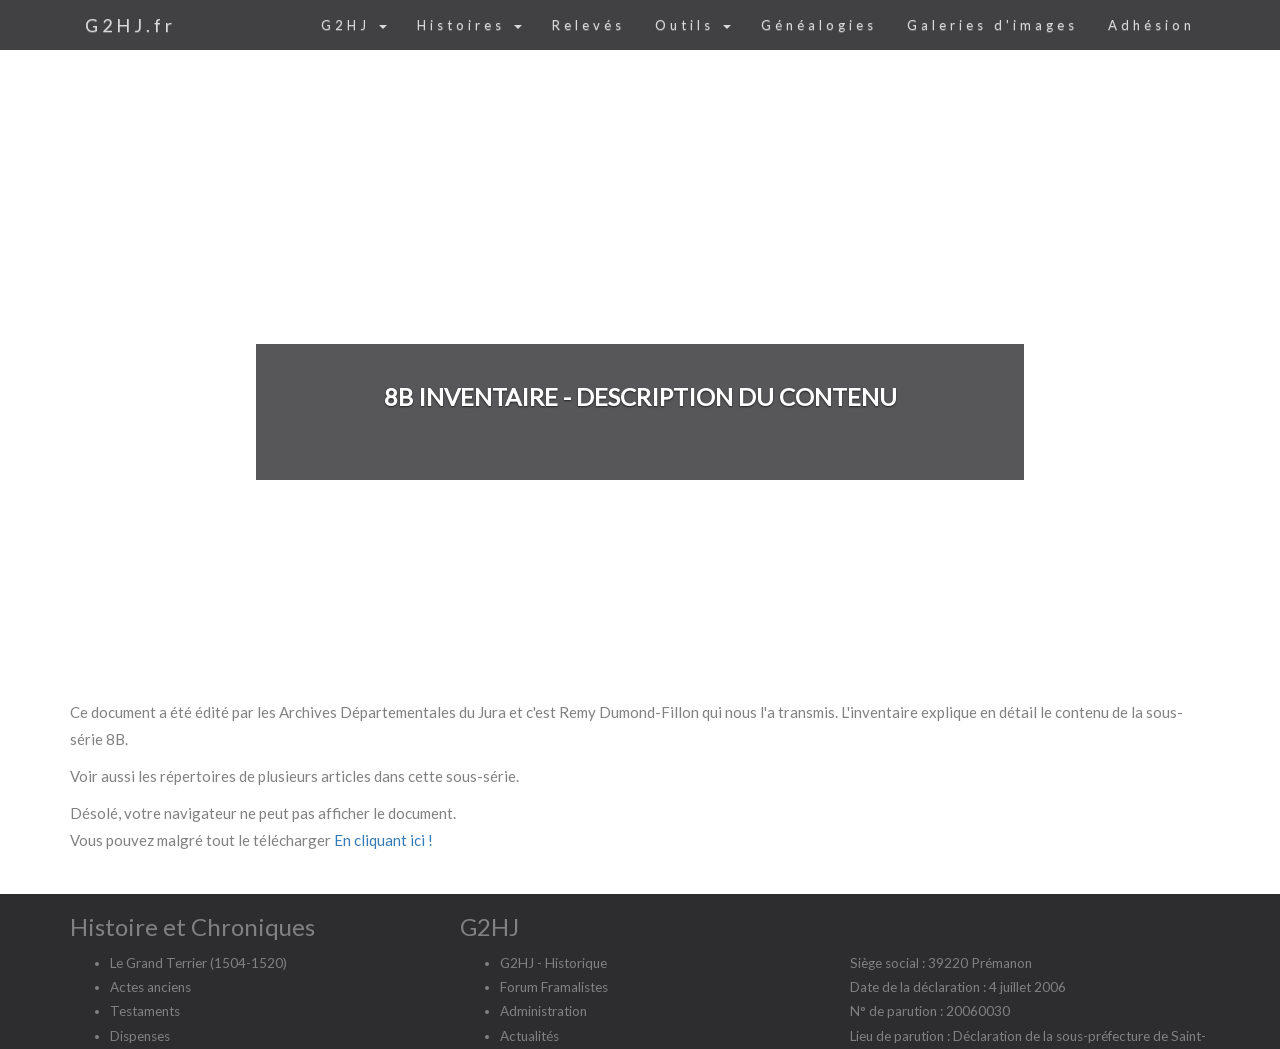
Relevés (588, 25)
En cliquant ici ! (383, 840)
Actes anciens (150, 987)
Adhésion (1151, 25)
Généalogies (819, 25)
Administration (543, 1011)
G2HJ (354, 25)
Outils (693, 25)
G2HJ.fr (130, 25)
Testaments (145, 1011)
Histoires (469, 25)
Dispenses (140, 1036)
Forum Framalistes (554, 987)
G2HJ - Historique (553, 963)
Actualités (529, 1036)
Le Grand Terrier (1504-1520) (198, 963)
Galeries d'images (992, 25)
